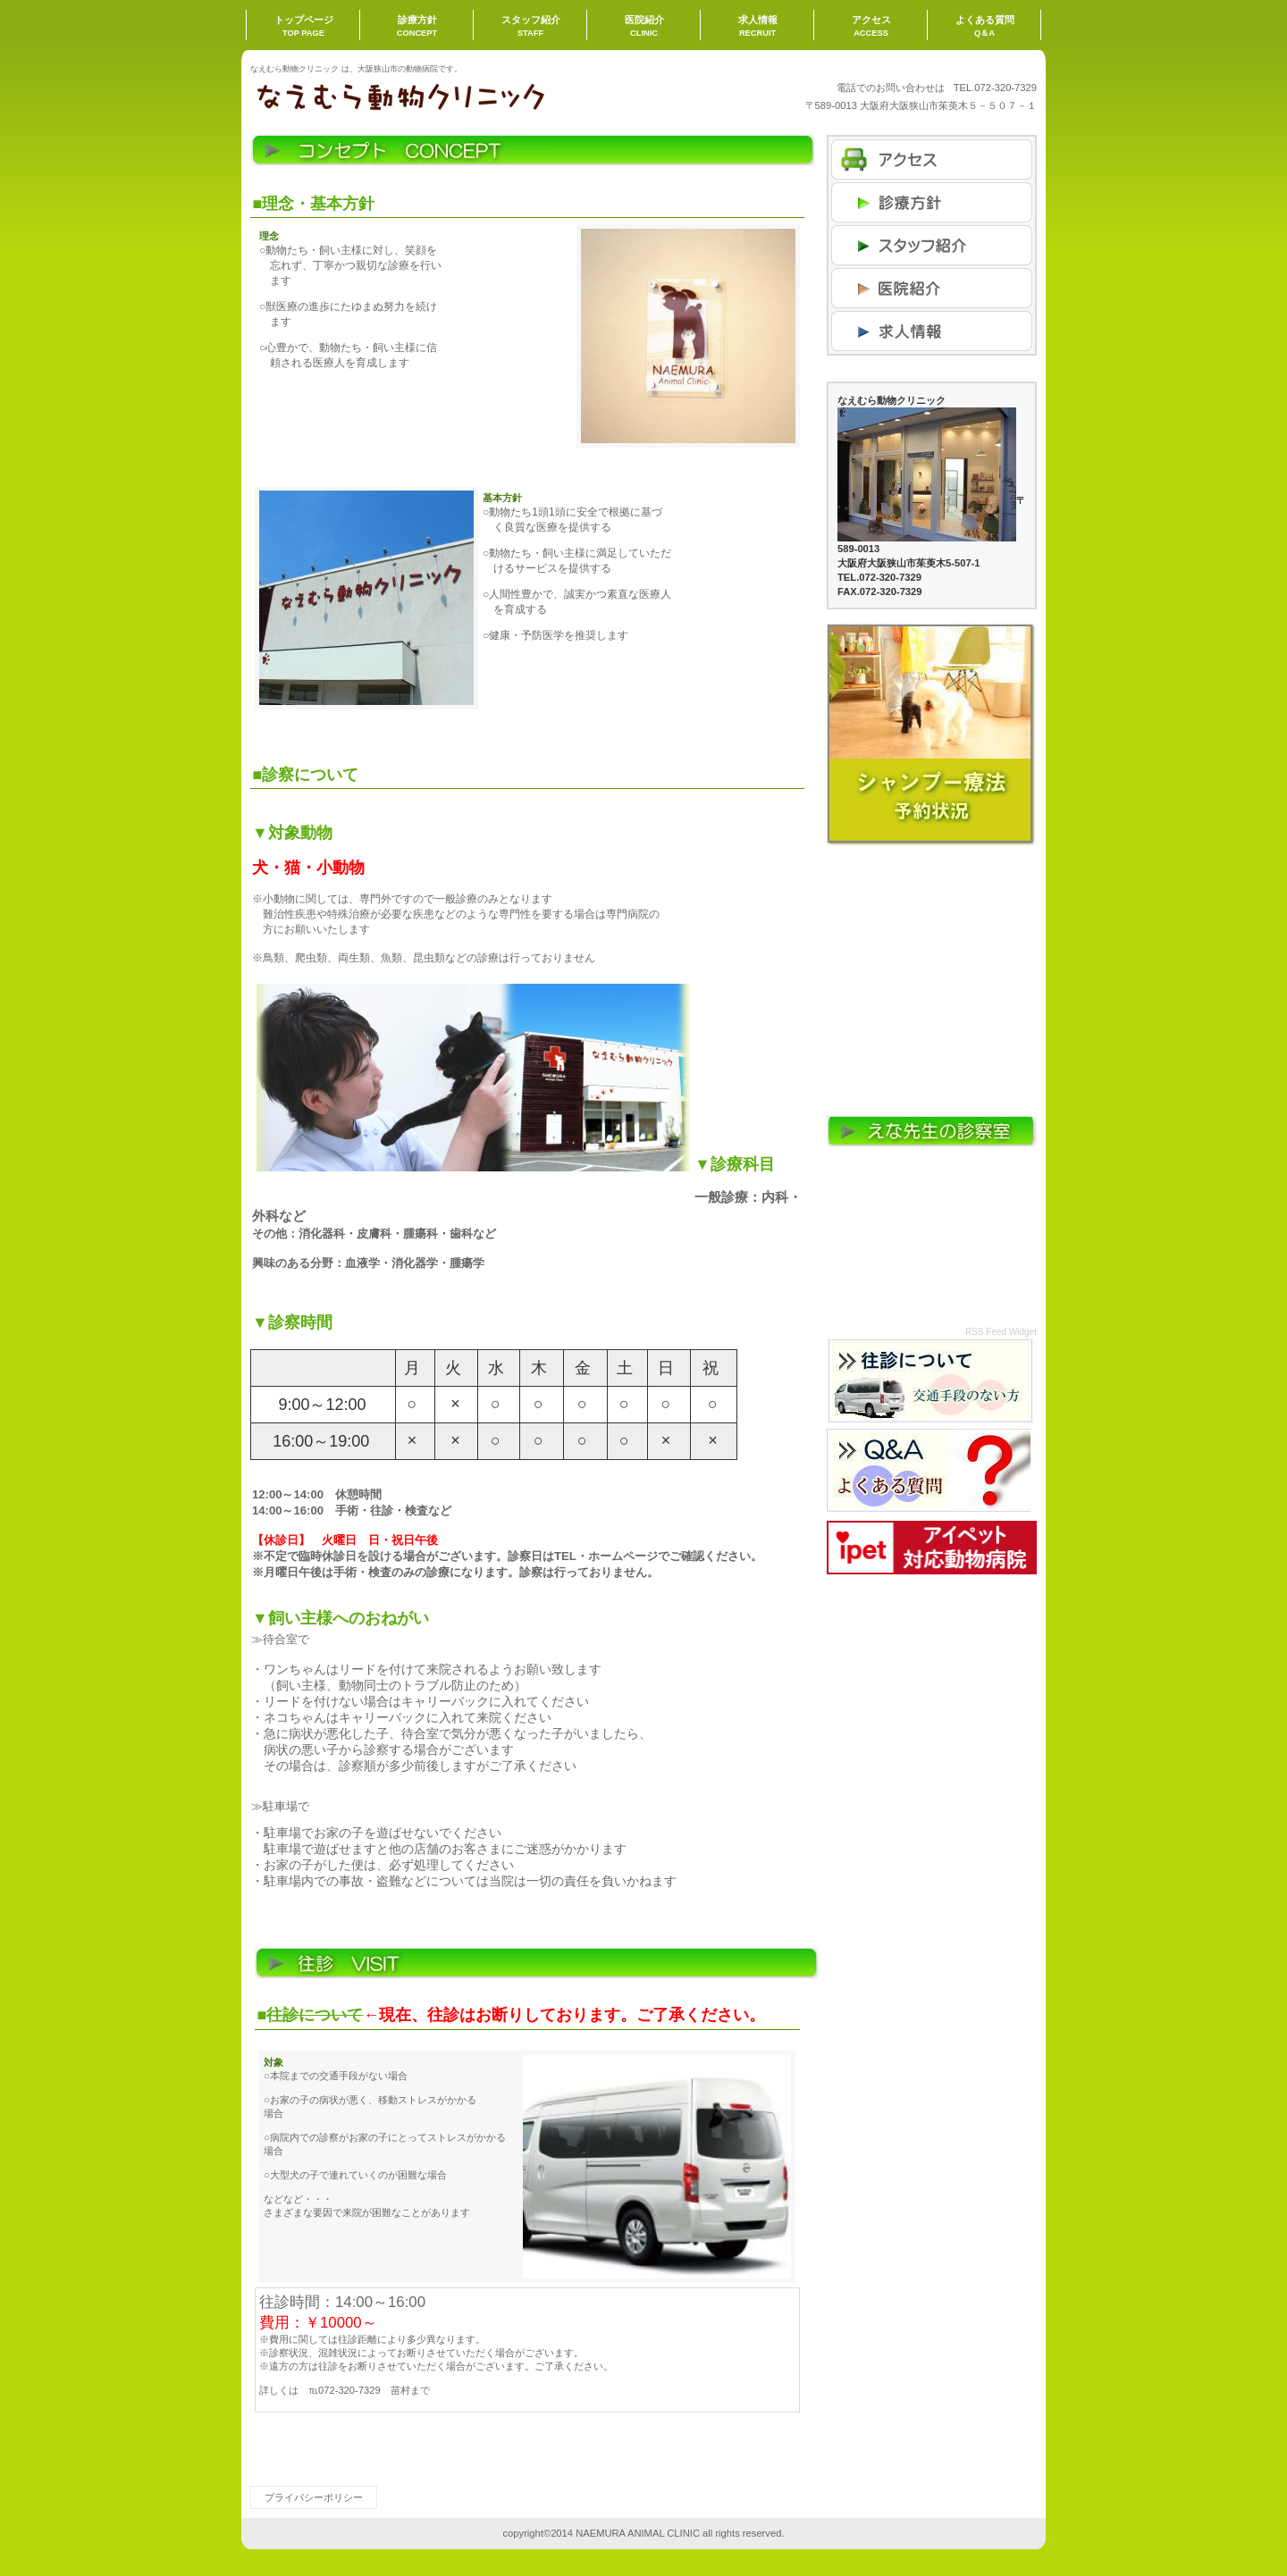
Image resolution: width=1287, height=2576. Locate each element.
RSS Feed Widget (1001, 1332)
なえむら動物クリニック (429, 96)
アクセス (931, 159)
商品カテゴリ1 (931, 245)
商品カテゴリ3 (931, 331)
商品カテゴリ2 (931, 288)
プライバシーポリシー (314, 2497)
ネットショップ (931, 202)
